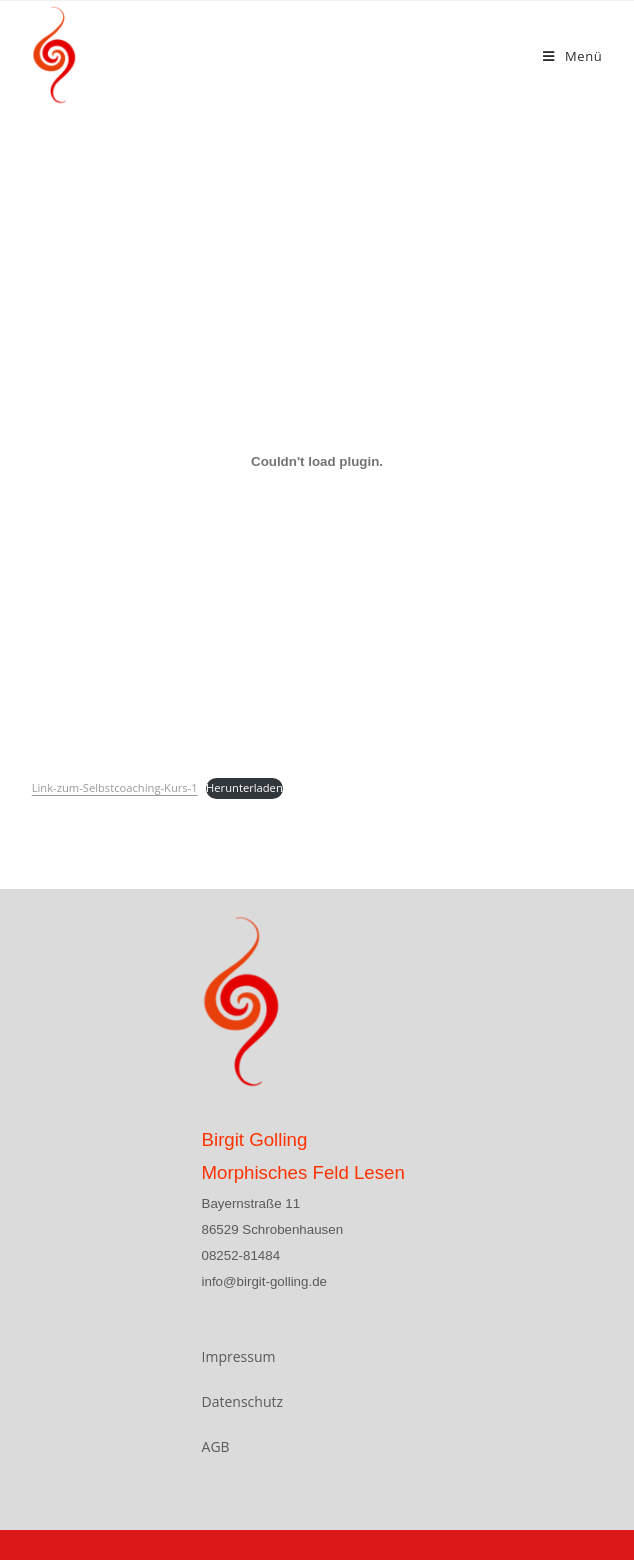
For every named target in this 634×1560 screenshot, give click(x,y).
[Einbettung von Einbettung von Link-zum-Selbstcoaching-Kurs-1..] (317, 461)
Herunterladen (244, 787)
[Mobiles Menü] (572, 56)
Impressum (239, 1356)
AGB (216, 1446)
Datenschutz (242, 1401)
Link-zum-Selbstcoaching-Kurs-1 (115, 787)
